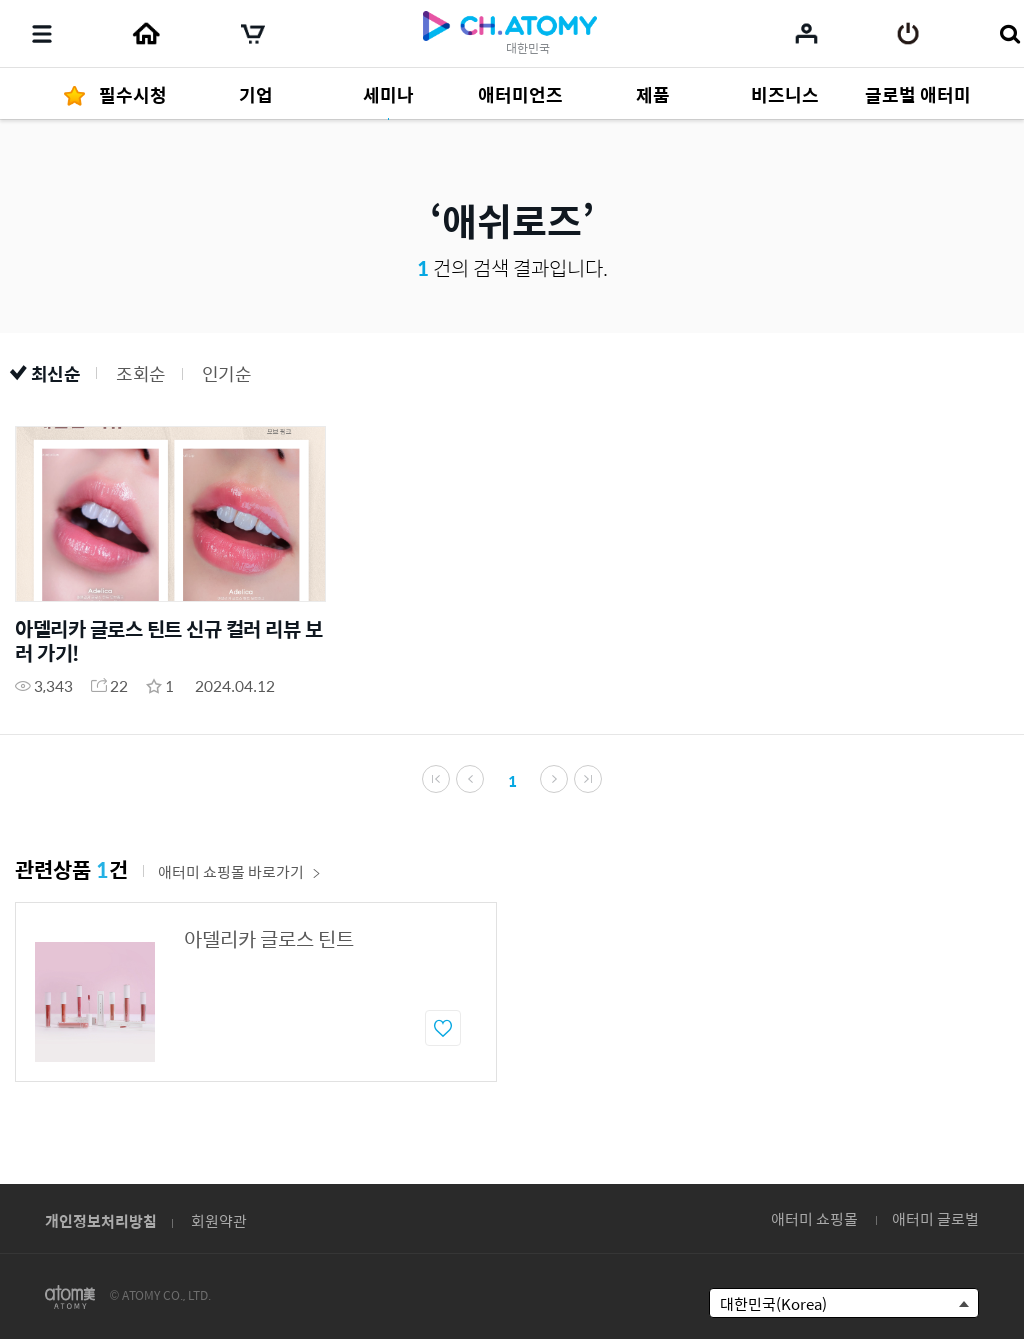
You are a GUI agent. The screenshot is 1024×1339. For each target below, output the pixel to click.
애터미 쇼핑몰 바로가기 (239, 871)
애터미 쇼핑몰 (814, 1218)
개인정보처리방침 (101, 1220)
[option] (256, 992)
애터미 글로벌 (935, 1218)
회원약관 (219, 1220)
